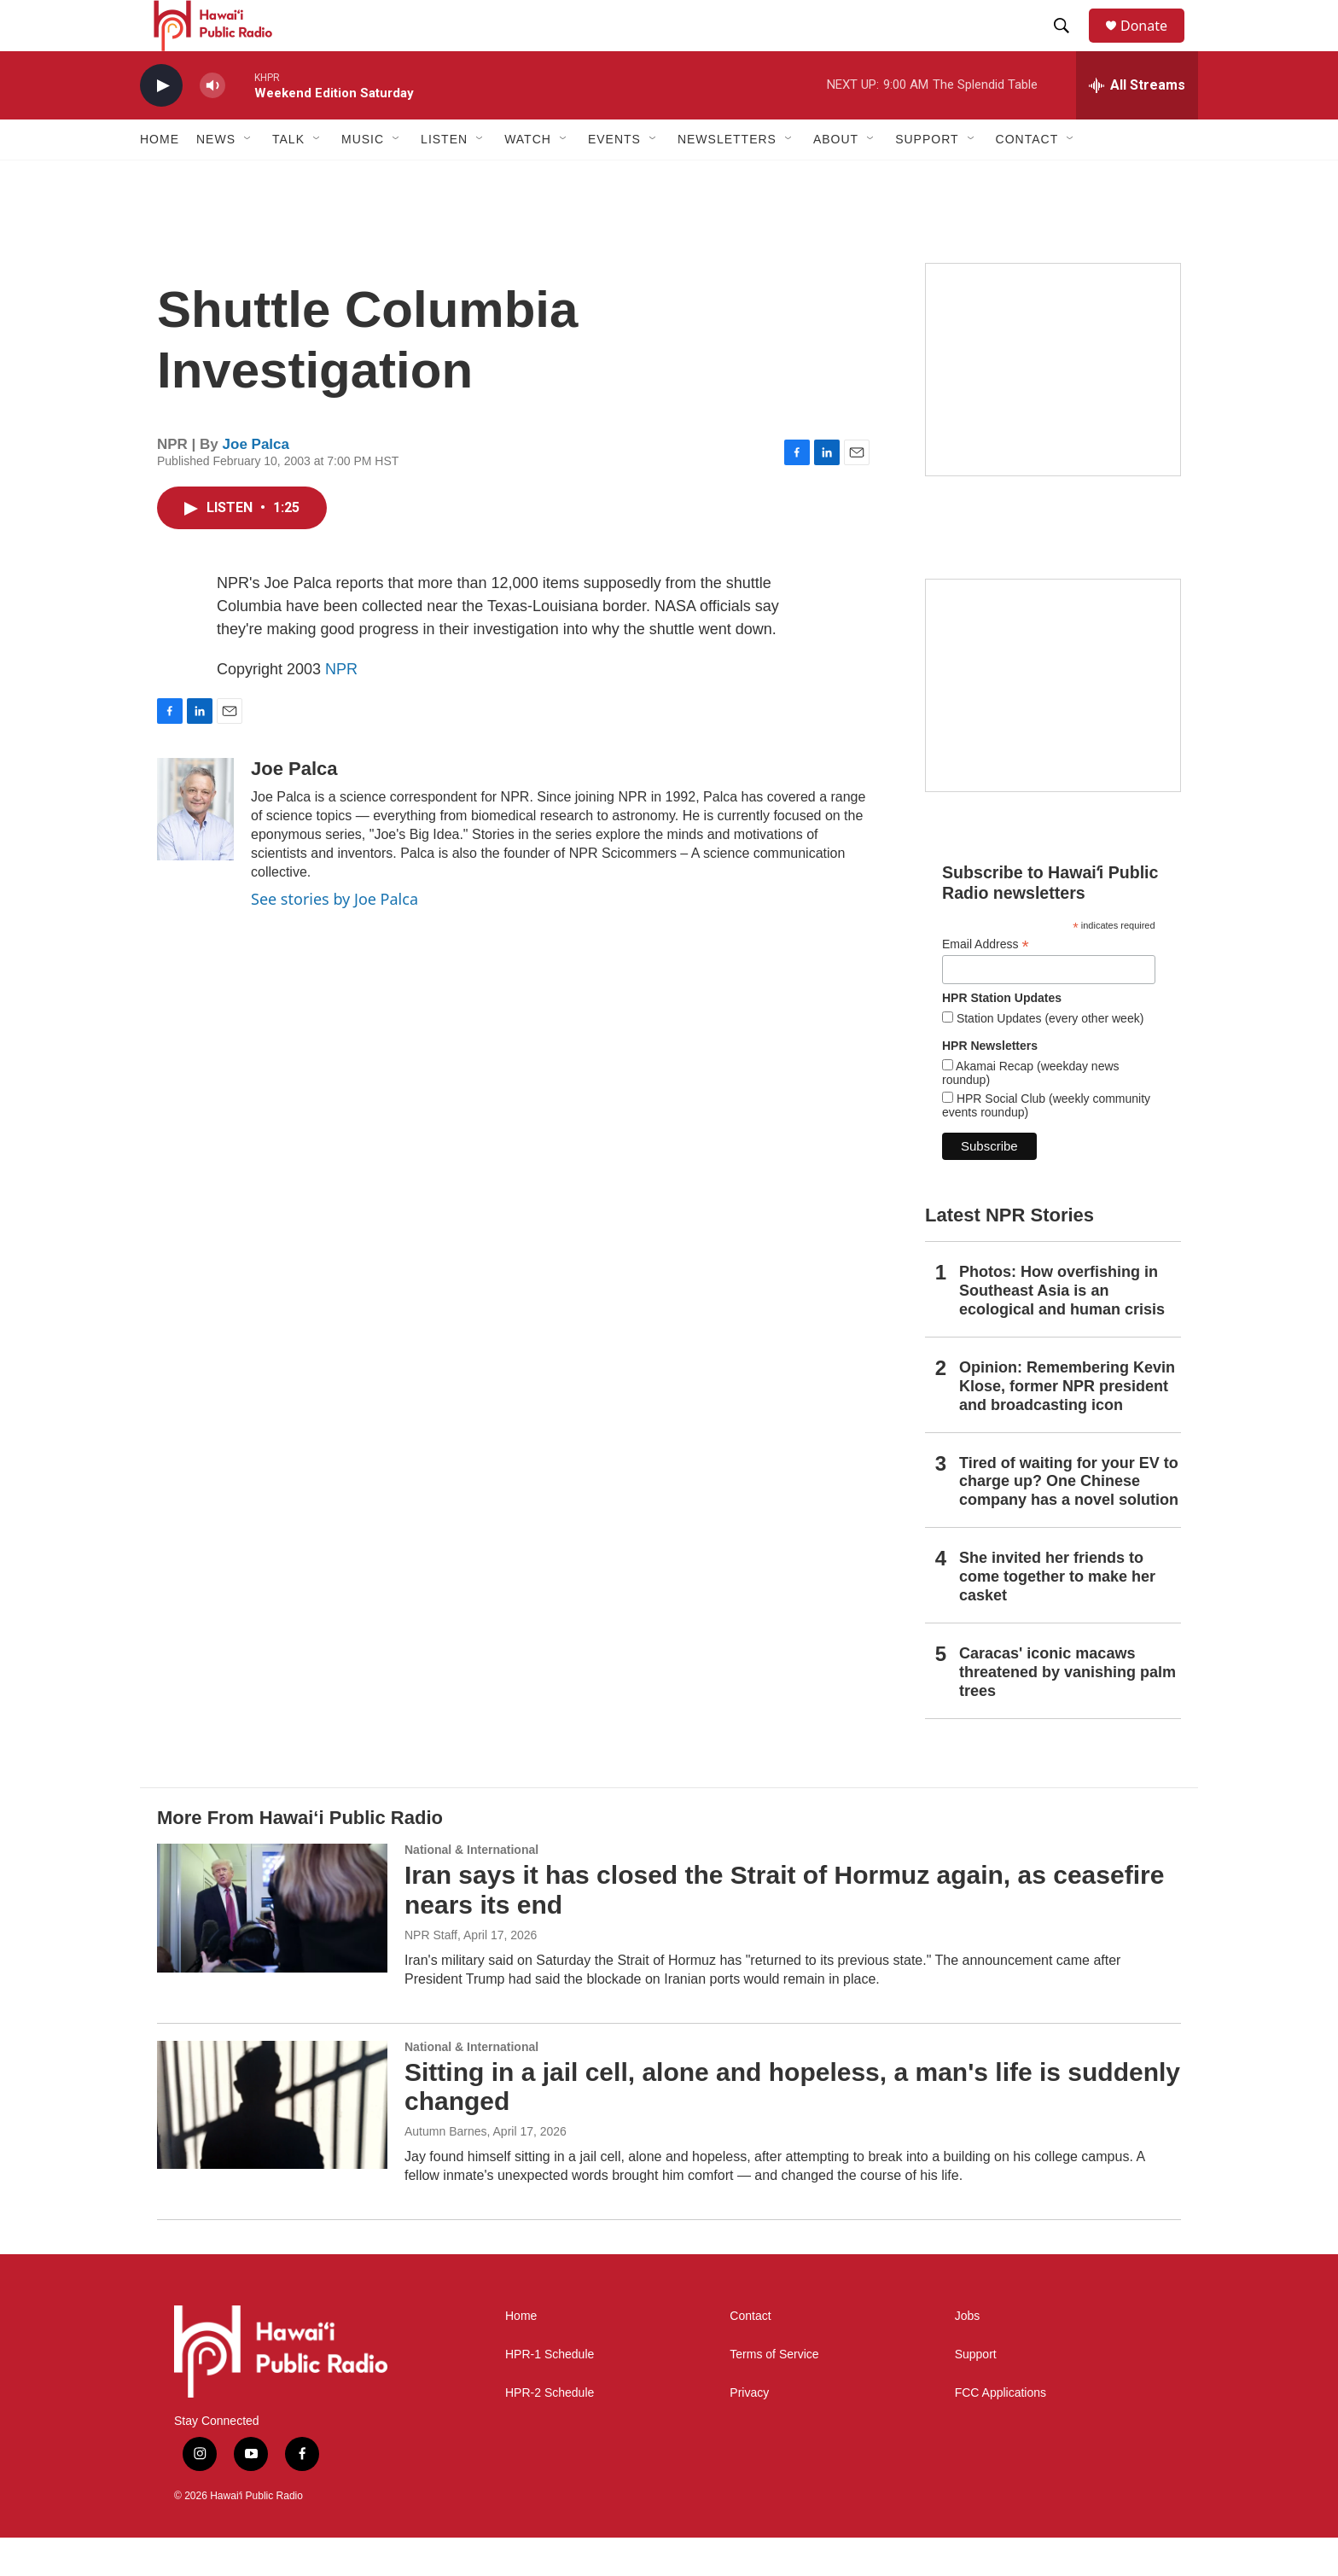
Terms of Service (774, 2393)
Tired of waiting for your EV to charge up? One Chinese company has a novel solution (1068, 1520)
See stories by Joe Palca (334, 937)
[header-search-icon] (1069, 45)
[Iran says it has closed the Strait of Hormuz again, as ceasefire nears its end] (272, 1946)
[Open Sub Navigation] (248, 177)
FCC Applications (1000, 2431)
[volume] (212, 124)
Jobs (967, 2354)
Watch (527, 177)
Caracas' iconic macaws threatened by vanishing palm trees (1067, 1710)
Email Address (985, 983)
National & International (471, 1888)
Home (159, 177)
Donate (1154, 45)
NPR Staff (430, 1973)
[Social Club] (1053, 724)
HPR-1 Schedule (549, 2393)
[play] (161, 124)
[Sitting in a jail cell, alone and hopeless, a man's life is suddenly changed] (272, 2143)
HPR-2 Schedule (549, 2431)
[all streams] (1137, 124)
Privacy (749, 2431)
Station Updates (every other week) (1048, 1057)
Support (976, 2393)
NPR (341, 707)
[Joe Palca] (195, 847)
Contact (750, 2354)
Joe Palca (256, 483)
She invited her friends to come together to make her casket (1057, 1615)
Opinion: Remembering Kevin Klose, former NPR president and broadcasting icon (1067, 1424)
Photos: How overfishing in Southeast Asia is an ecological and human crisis (1062, 1329)
